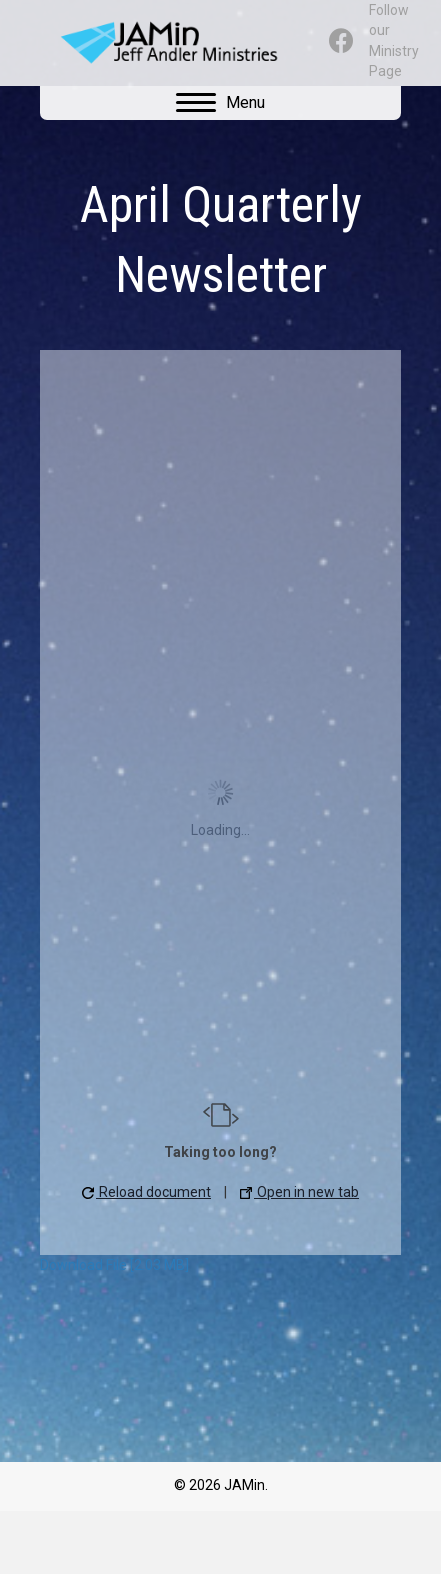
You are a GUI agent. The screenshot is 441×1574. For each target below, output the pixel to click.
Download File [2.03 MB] (114, 1265)
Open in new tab (299, 1192)
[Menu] (220, 103)
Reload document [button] (146, 1192)
